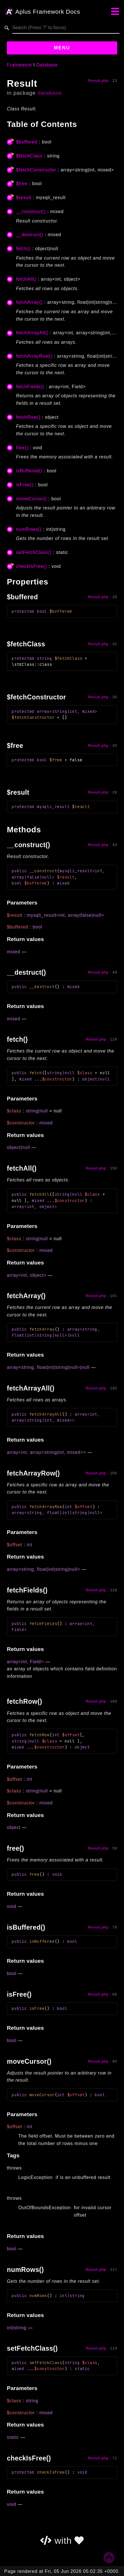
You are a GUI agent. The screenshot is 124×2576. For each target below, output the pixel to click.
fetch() (23, 248)
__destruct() (29, 234)
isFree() (25, 484)
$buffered (27, 141)
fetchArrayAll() (32, 332)
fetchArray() (29, 302)
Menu (62, 47)
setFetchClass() (34, 552)
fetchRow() (28, 417)
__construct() (31, 211)
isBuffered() (29, 470)
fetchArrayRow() (34, 356)
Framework (19, 64)
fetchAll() (26, 279)
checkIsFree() (31, 566)
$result (24, 197)
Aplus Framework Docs (42, 12)
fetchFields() (30, 386)
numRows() (29, 529)
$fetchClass (29, 155)
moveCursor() (31, 498)
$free (21, 183)
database (50, 93)
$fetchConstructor (36, 169)
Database (47, 64)
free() (22, 447)
